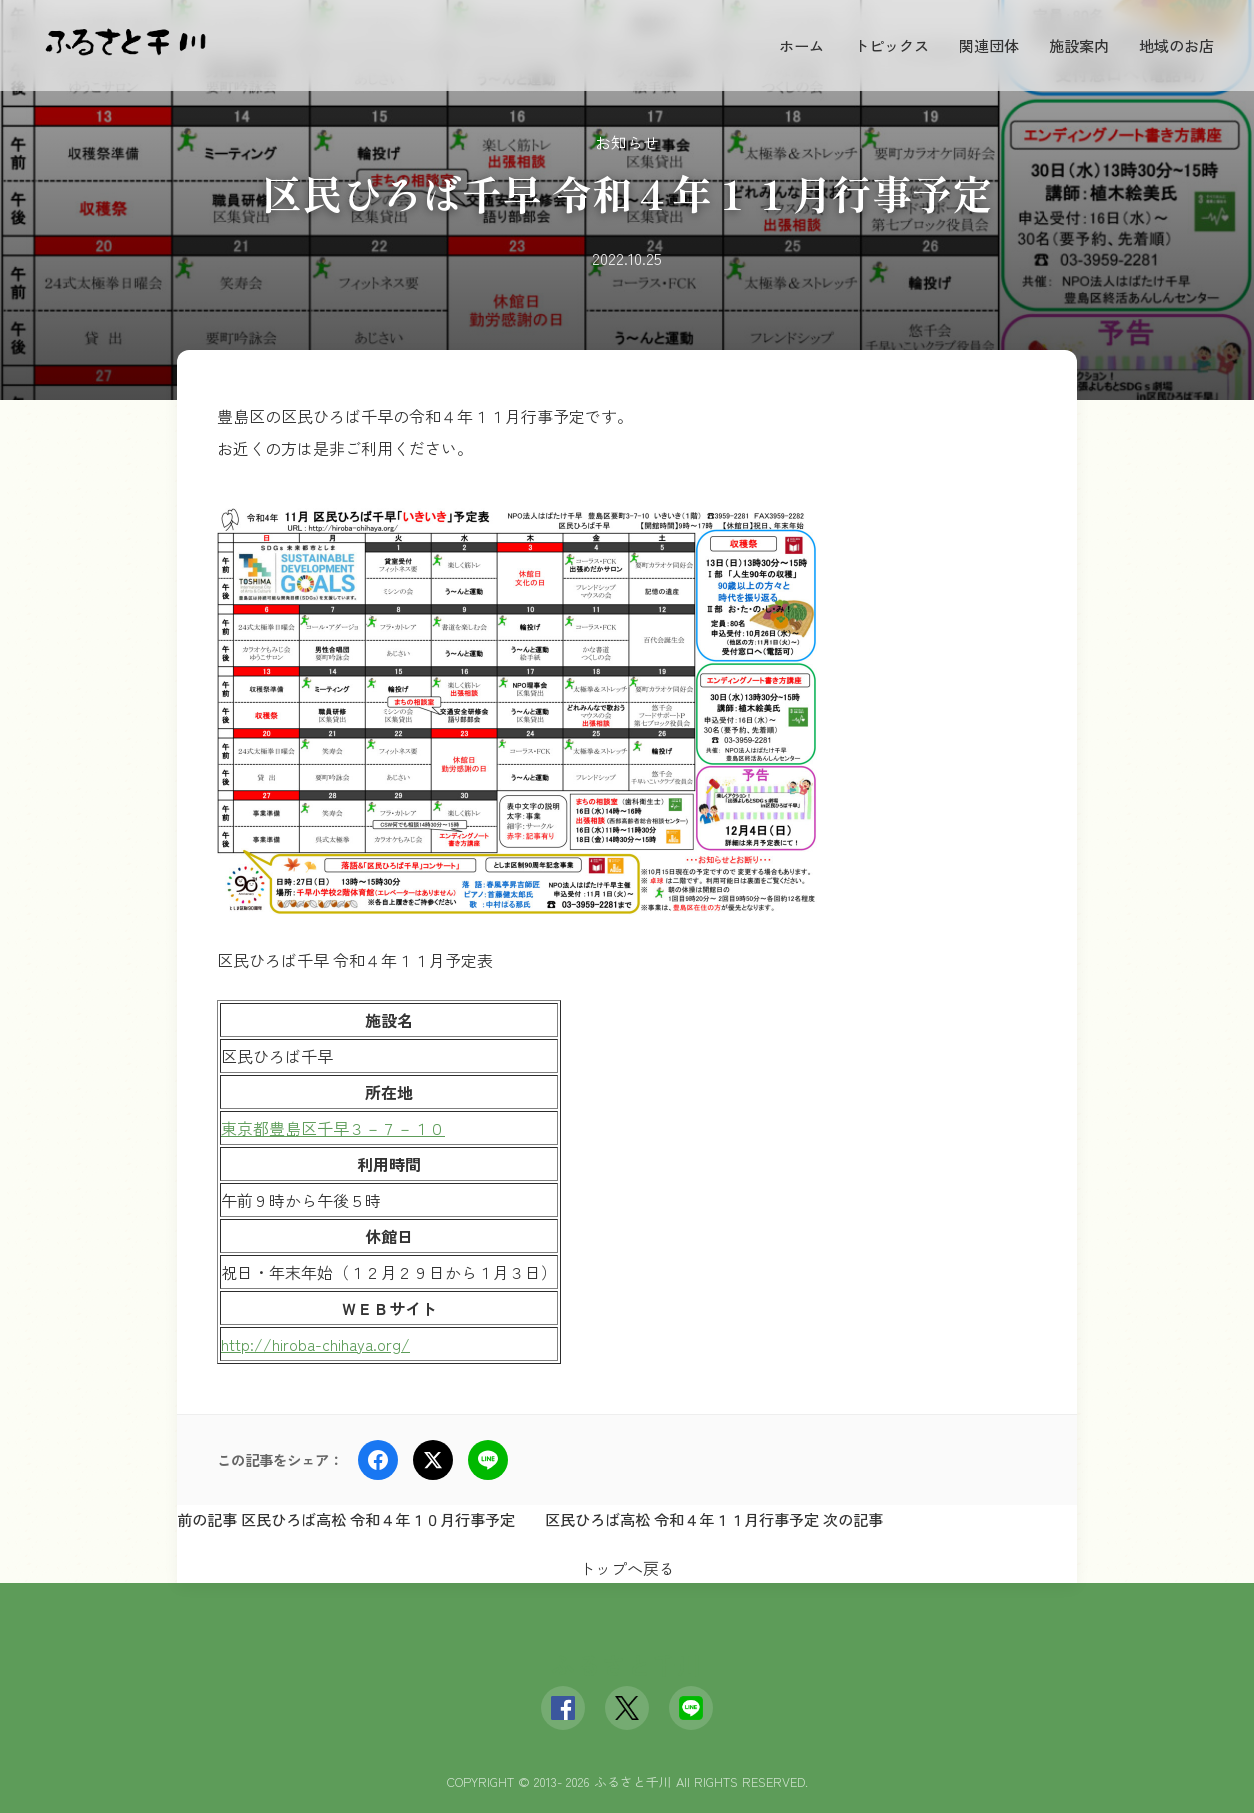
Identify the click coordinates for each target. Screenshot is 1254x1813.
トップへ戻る (627, 1568)
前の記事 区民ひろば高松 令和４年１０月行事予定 (346, 1519)
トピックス (891, 45)
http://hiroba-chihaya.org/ (315, 1344)
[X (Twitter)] (627, 1708)
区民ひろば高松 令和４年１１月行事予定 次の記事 (714, 1519)
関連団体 (989, 45)
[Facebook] (563, 1708)
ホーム (801, 45)
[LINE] (691, 1708)
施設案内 (1079, 45)
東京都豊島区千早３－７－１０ (333, 1128)
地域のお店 (1176, 45)
